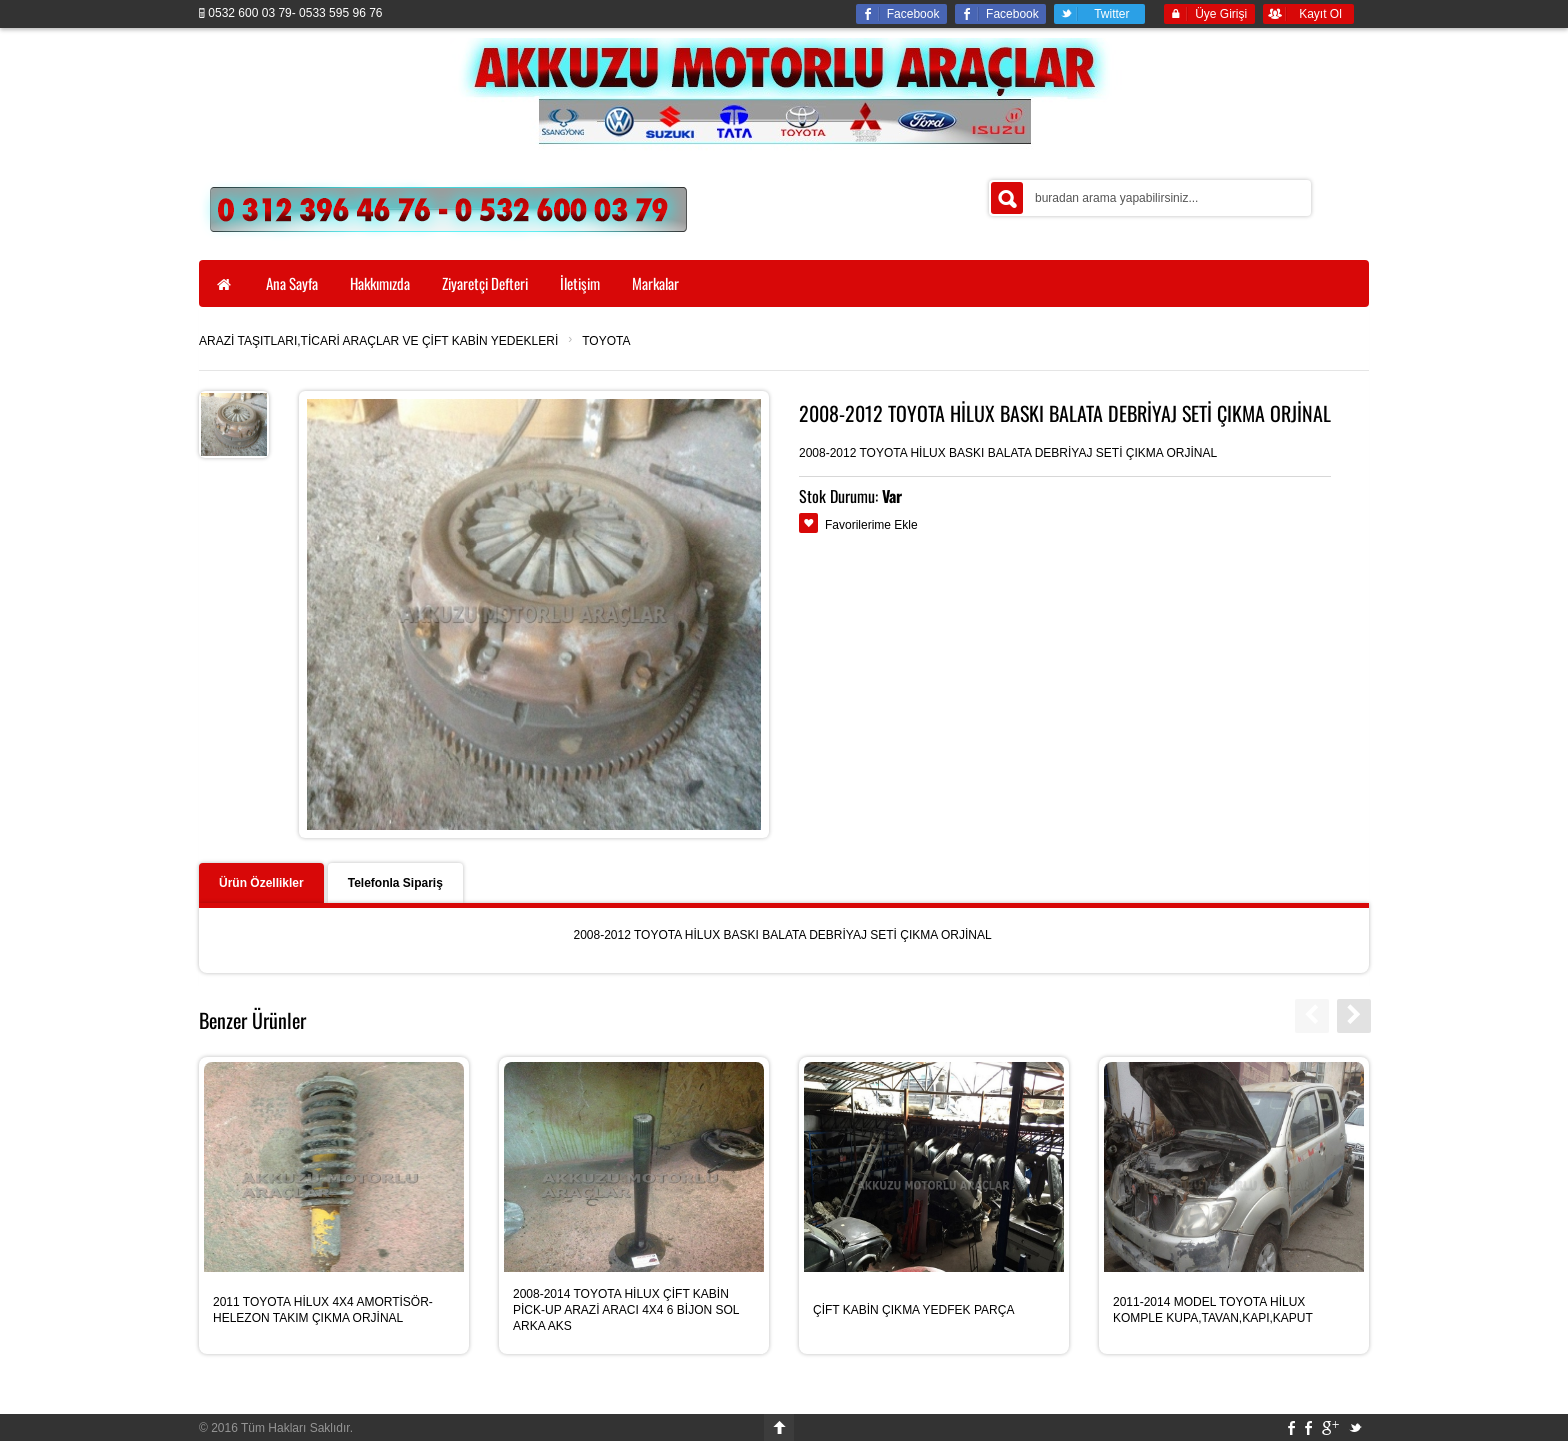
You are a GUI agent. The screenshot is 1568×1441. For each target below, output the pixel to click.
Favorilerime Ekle (871, 525)
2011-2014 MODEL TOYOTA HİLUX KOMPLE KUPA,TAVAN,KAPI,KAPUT (1213, 1310)
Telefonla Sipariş (395, 883)
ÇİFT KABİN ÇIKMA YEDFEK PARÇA (913, 1310)
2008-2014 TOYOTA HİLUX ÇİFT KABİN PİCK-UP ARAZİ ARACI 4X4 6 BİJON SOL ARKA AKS (626, 1310)
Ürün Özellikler (261, 883)
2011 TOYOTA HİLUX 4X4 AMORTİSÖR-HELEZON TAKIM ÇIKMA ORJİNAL (323, 1310)
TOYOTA (606, 341)
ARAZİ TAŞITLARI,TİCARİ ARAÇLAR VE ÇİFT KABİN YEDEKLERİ (378, 341)
